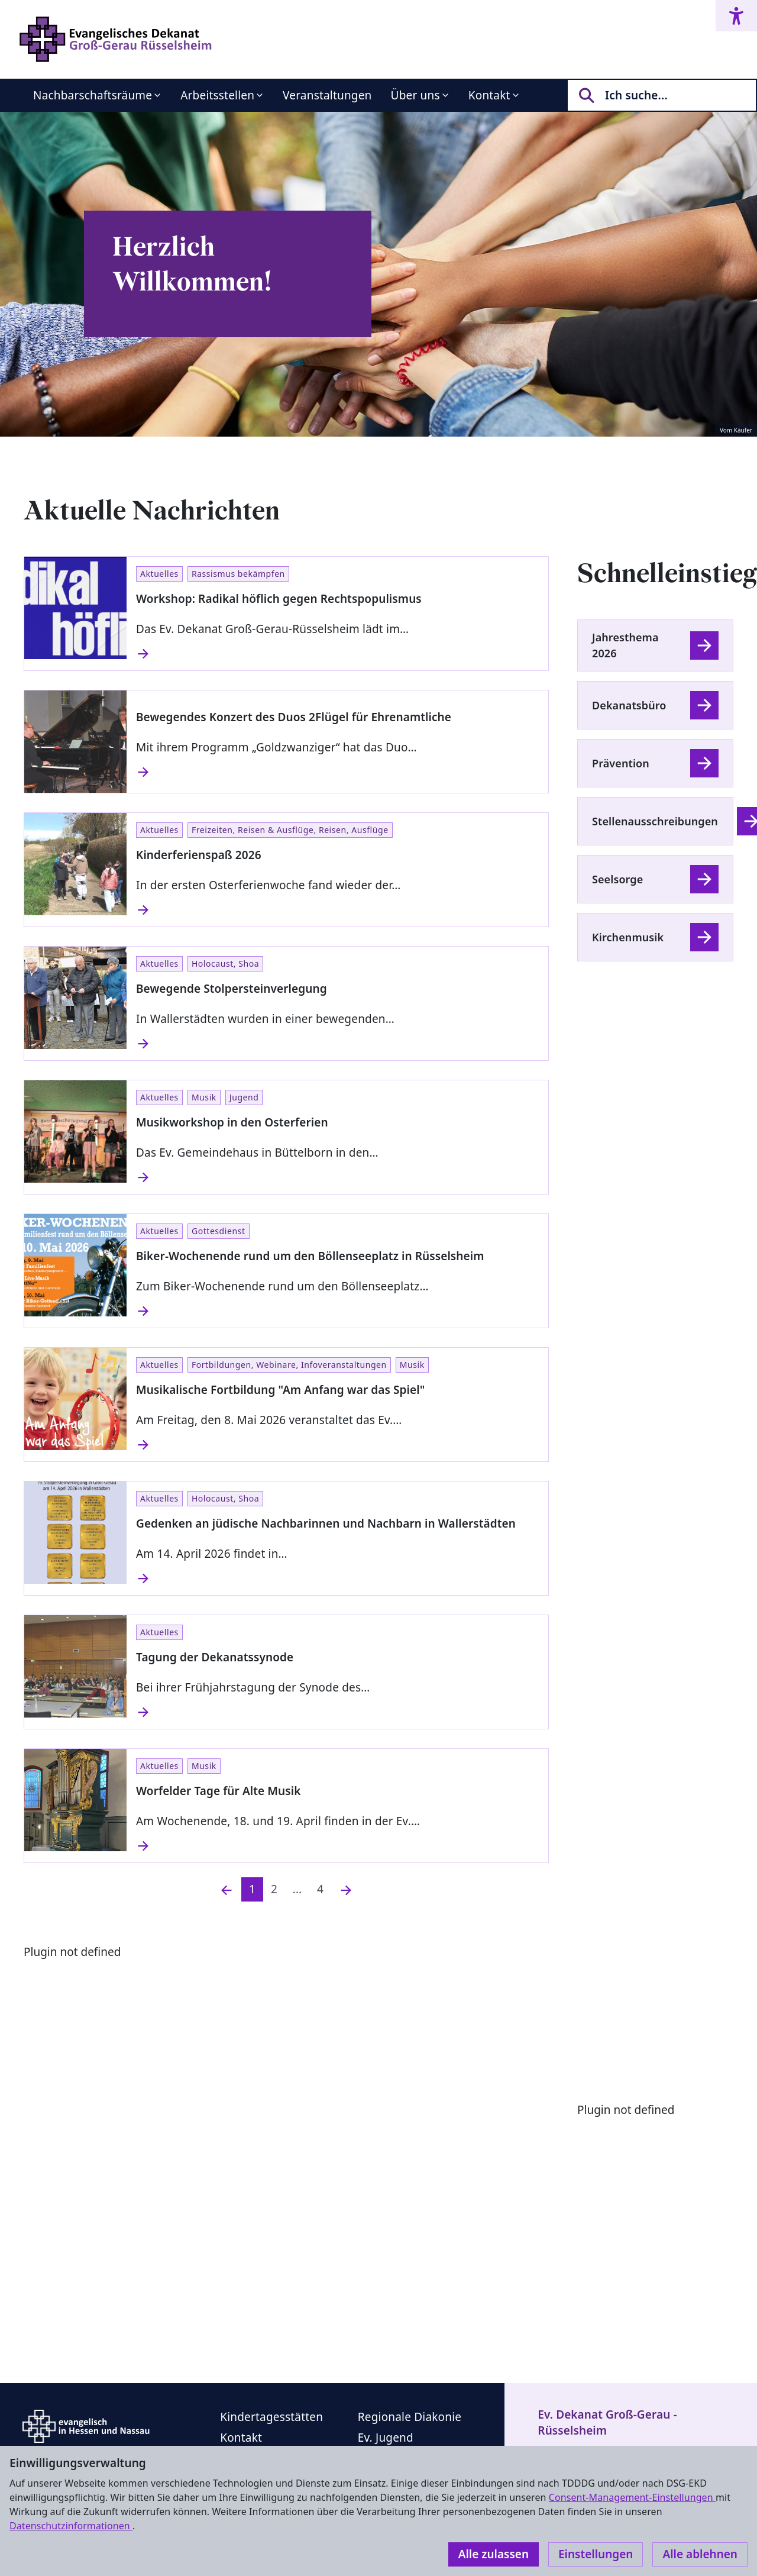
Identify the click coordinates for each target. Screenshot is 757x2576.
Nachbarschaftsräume (92, 95)
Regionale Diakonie (409, 2417)
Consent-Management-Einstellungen (632, 2497)
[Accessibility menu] (736, 15)
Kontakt (489, 95)
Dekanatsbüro (629, 705)
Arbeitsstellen (217, 95)
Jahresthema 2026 (625, 645)
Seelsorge (617, 879)
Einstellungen (595, 2554)
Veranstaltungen (327, 95)
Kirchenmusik (628, 937)
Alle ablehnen (699, 2554)
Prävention (620, 763)
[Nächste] (346, 1889)
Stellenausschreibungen (655, 821)
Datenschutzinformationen (70, 2525)
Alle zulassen (493, 2554)
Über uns (415, 95)
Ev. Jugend (385, 2437)
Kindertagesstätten (271, 2417)
